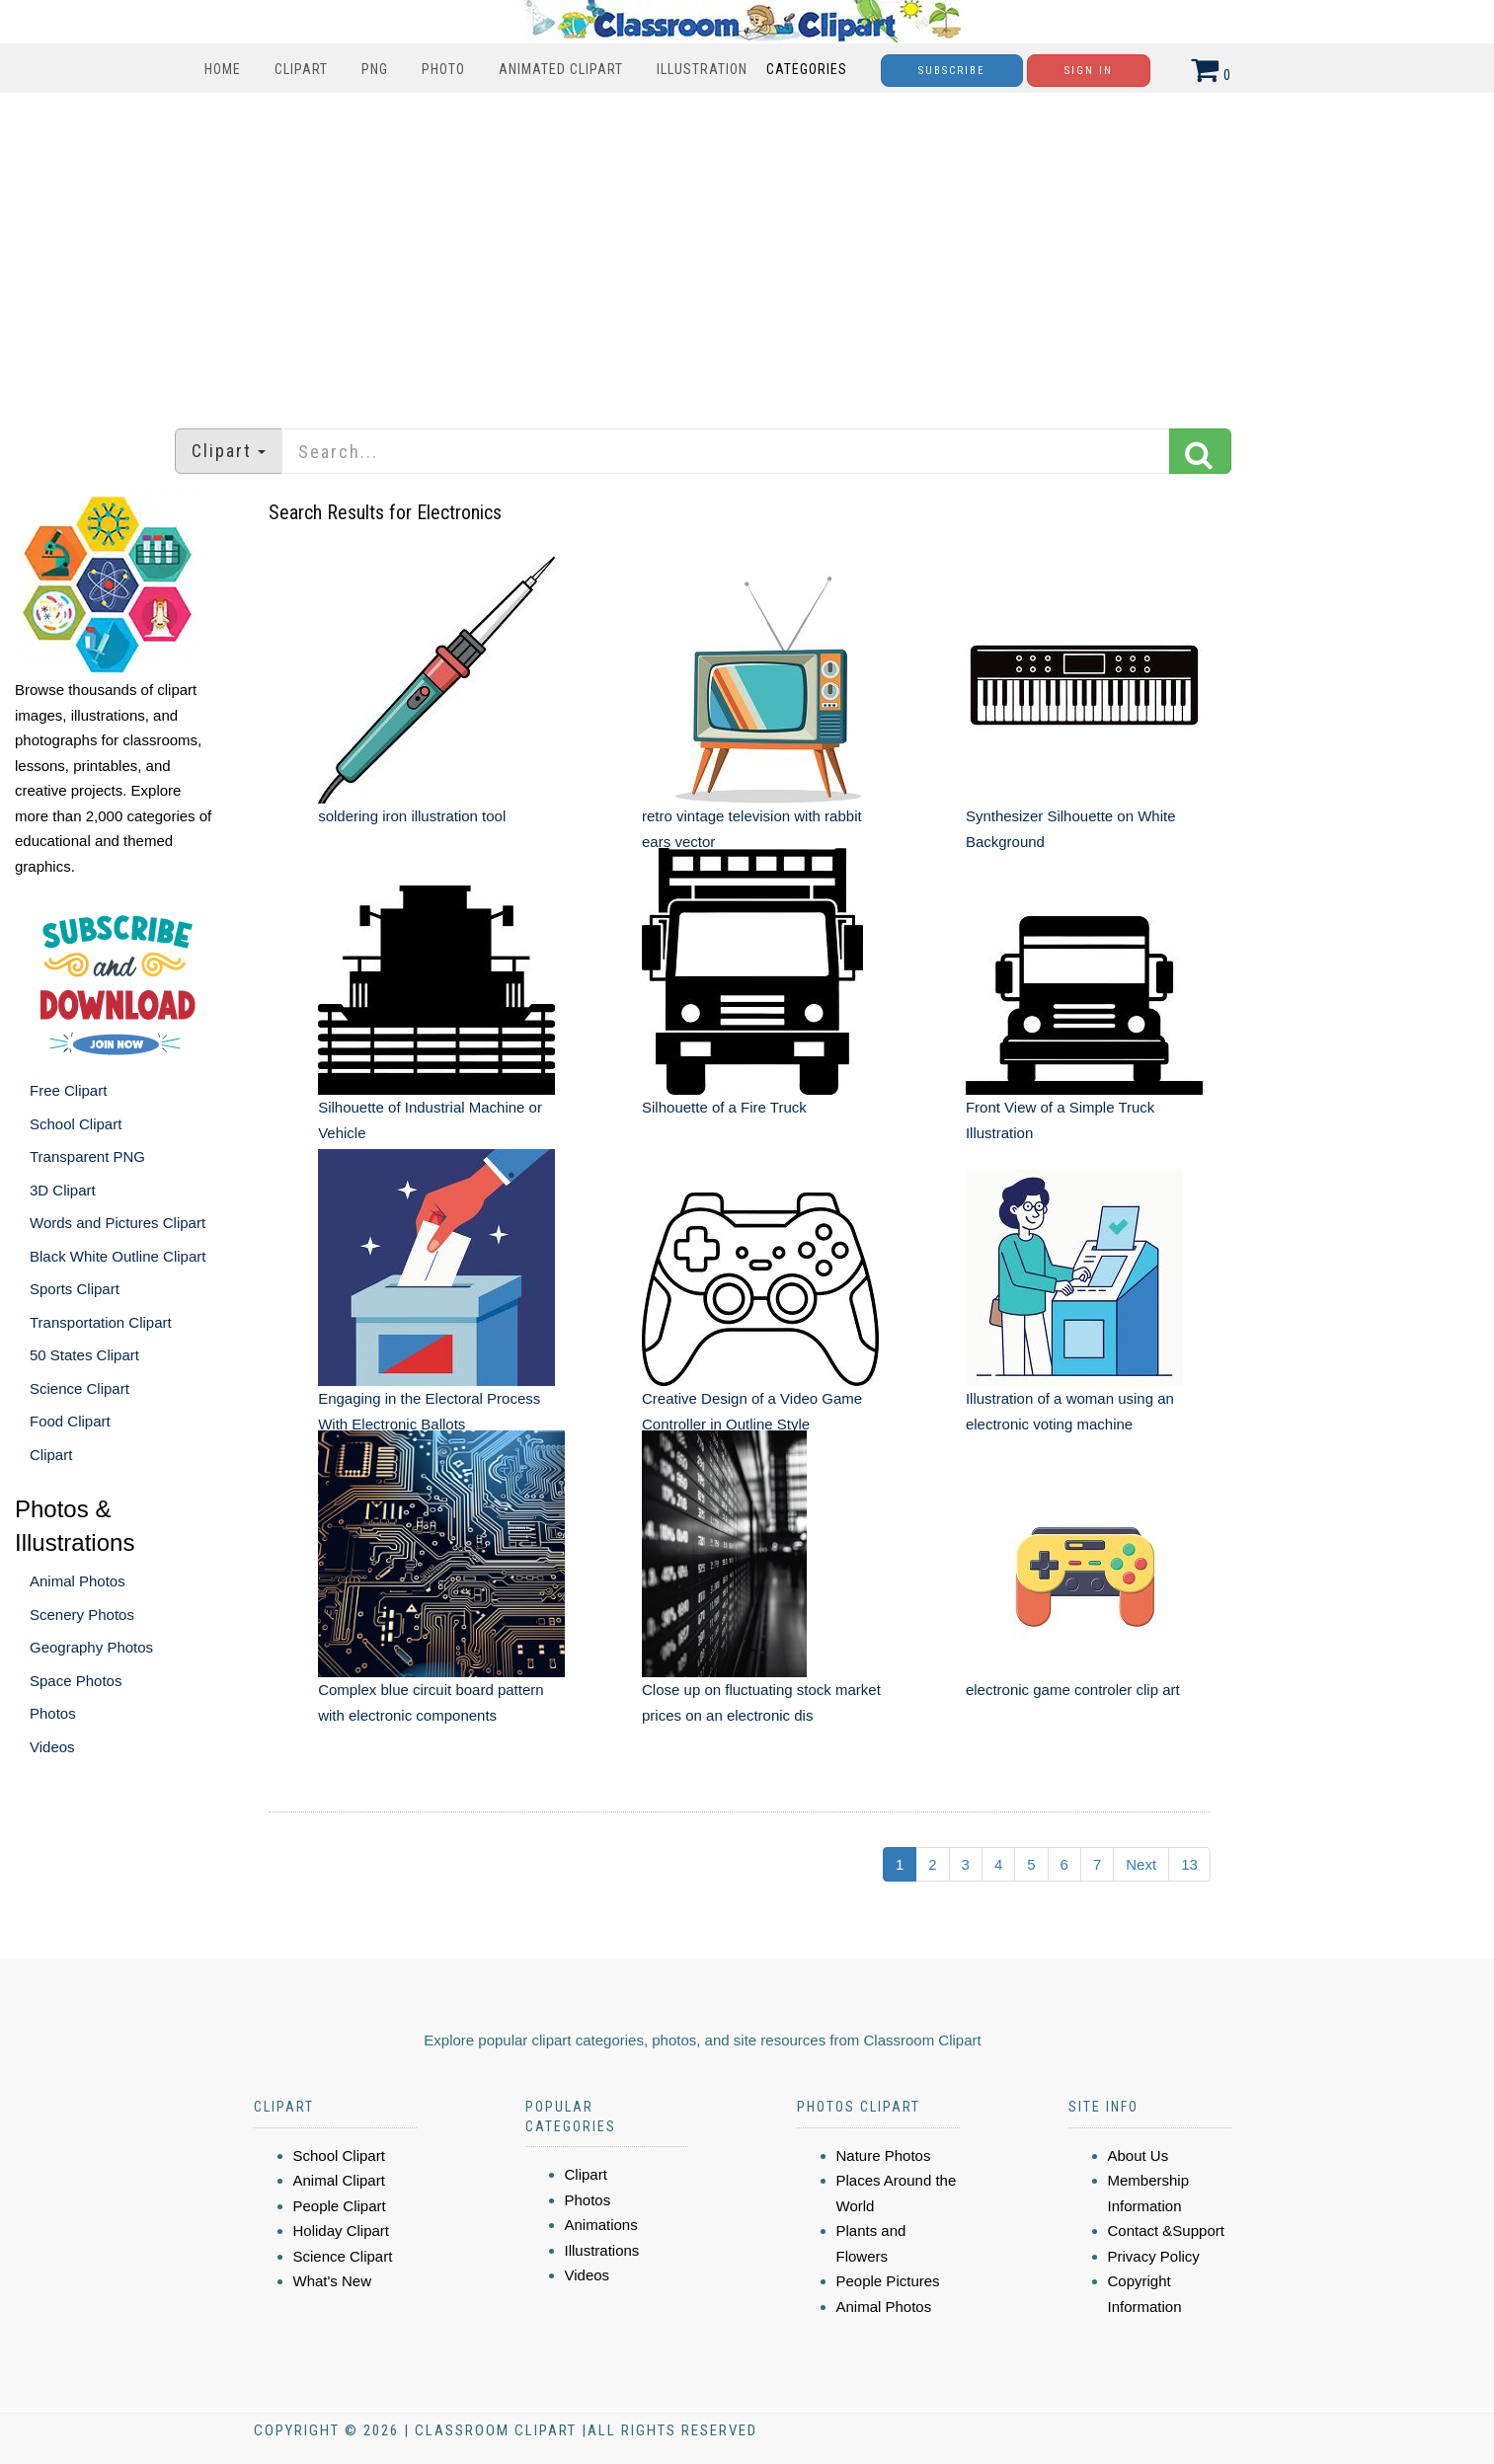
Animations (601, 2224)
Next (1141, 1864)
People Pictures (888, 2280)
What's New (332, 2280)
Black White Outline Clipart (117, 1256)
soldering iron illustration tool (412, 816)
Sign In (1088, 70)
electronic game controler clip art (1073, 1689)
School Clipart (75, 1124)
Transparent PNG (87, 1156)
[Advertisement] (747, 251)
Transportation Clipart (101, 1322)
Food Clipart (70, 1421)
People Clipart (339, 2205)
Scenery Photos (82, 1614)
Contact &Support (1166, 2230)
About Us (1138, 2155)
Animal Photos (77, 1581)
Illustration (702, 69)
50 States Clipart (84, 1355)
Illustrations (602, 2250)
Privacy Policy (1154, 2256)
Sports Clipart (74, 1288)
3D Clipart (63, 1190)
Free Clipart (68, 1090)
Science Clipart (79, 1388)
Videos (52, 1746)
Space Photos (75, 1680)
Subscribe (951, 70)
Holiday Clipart (341, 2230)
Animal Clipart (339, 2180)
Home (222, 69)
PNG (374, 69)
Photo (443, 69)
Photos (53, 1713)
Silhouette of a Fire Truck (724, 1107)
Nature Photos (883, 2155)
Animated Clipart (561, 69)
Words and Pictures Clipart (117, 1222)
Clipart (301, 69)
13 (1189, 1864)
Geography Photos (91, 1647)
